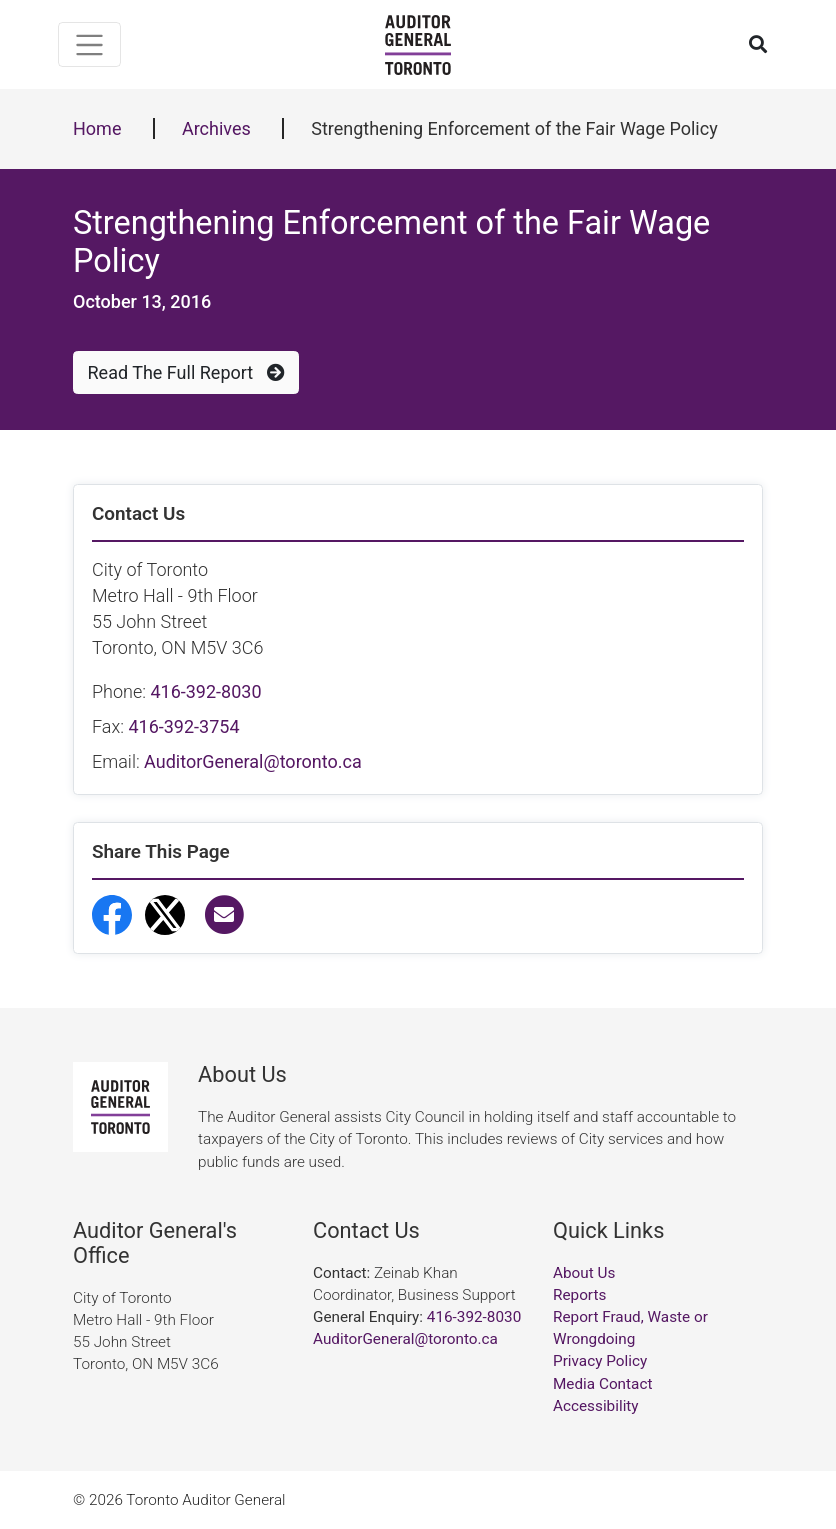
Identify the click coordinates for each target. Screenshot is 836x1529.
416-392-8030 (205, 691)
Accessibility (596, 1406)
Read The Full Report (186, 372)
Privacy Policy (600, 1361)
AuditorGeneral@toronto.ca (253, 761)
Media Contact (602, 1384)
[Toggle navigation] (89, 44)
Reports (579, 1295)
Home (97, 128)
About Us (584, 1273)
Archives (216, 128)
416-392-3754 (183, 726)
